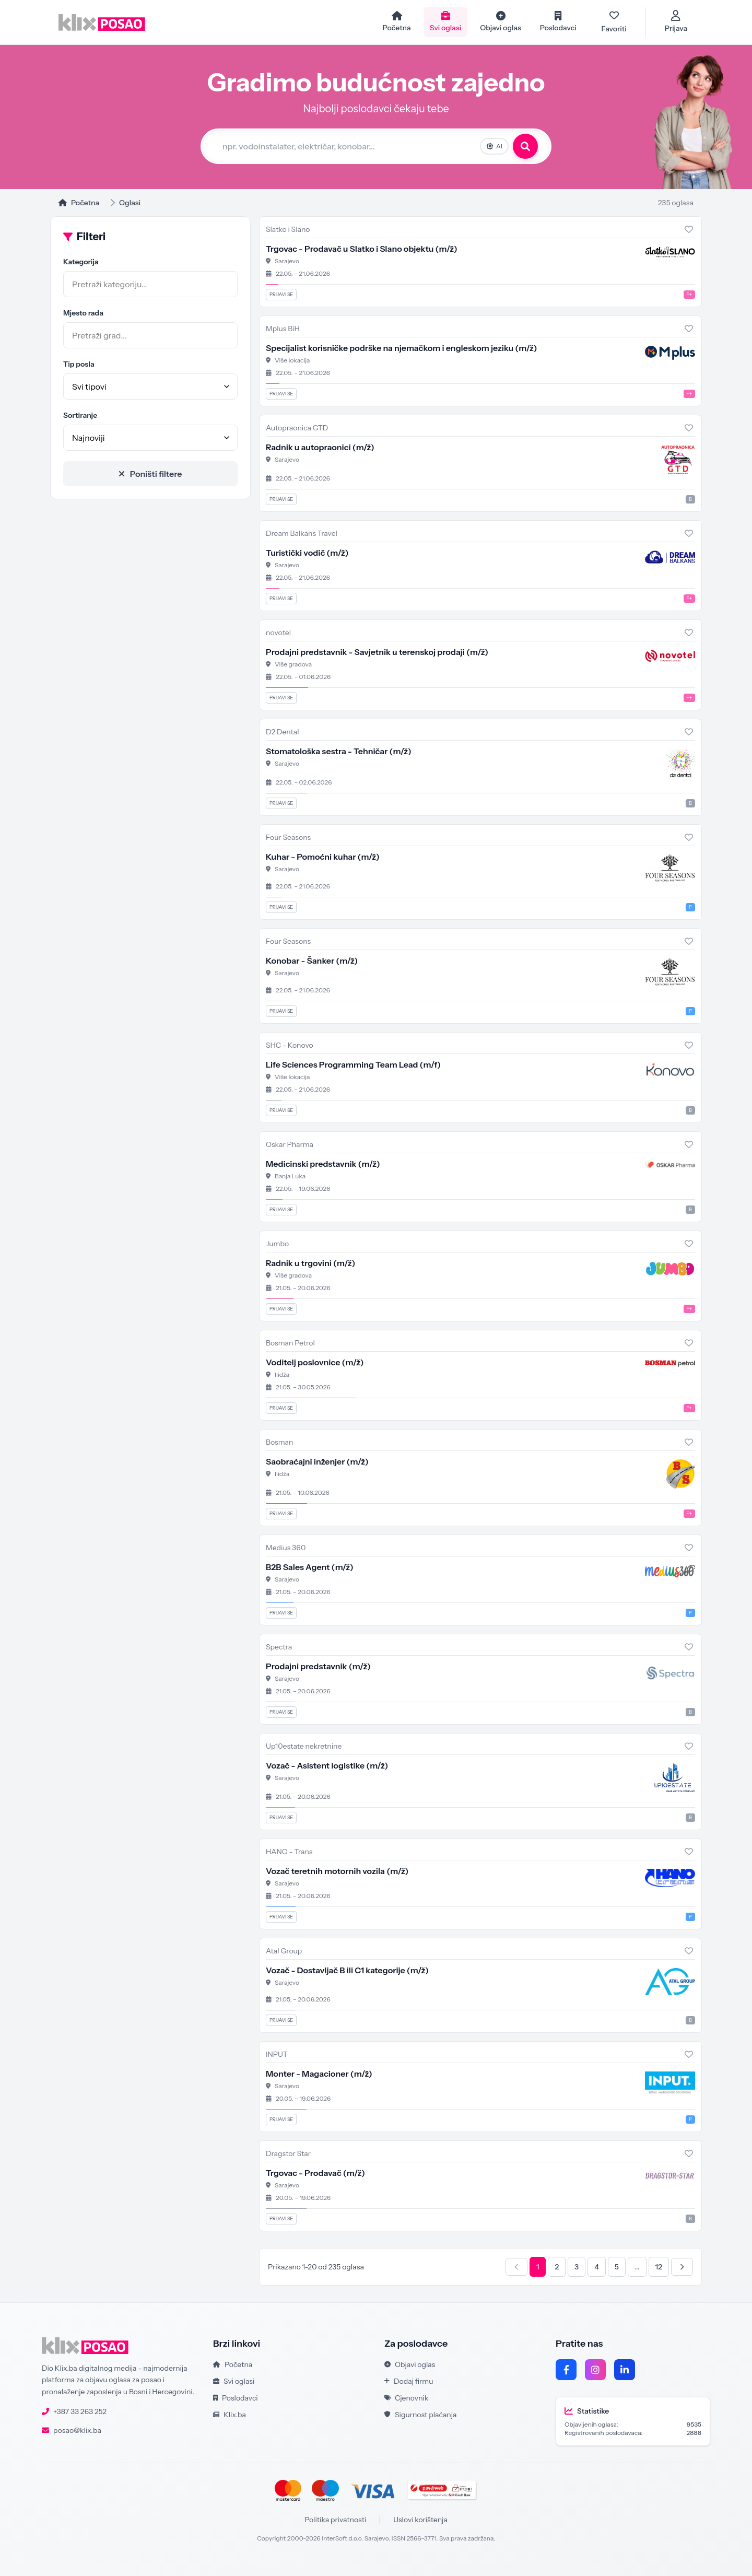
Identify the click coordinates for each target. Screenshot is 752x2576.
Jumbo (277, 1243)
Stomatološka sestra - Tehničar (339, 751)
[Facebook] (566, 2369)
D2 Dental (282, 731)
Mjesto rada (83, 313)
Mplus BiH (283, 328)
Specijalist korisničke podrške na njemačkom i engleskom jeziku (401, 348)
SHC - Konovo (289, 1045)
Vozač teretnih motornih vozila (337, 1871)
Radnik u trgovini (310, 1263)
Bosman (279, 1442)
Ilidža (282, 1374)
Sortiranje (80, 415)
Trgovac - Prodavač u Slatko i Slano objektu (361, 248)
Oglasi (129, 202)
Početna (78, 202)
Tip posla (79, 364)
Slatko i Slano (288, 229)
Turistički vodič (307, 552)
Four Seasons (288, 837)
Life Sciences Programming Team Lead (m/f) (353, 1064)
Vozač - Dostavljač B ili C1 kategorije (347, 1970)
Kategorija (81, 261)
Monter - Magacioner (319, 2073)
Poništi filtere (150, 474)
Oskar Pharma (289, 1144)
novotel (278, 632)
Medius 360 (286, 1547)
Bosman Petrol (290, 1343)
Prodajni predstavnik (318, 1666)
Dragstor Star (288, 2153)
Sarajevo (287, 261)
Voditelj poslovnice (315, 1362)
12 (658, 2266)
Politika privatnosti (335, 2519)
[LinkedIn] (624, 2369)
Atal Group (284, 1951)
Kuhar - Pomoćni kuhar (323, 856)
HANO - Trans (289, 1851)
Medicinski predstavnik (323, 1163)
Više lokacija (292, 360)
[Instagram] (595, 2369)
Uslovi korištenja (420, 2519)
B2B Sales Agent (310, 1567)
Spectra (279, 1647)
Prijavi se (281, 294)
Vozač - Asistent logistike (327, 1765)
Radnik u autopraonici (320, 447)
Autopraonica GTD (297, 427)
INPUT (277, 2054)
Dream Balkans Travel (301, 533)
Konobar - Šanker (312, 960)
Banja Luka (290, 1176)
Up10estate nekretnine (304, 1746)
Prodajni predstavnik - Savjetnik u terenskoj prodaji (377, 652)
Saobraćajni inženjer (317, 1461)
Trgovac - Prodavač (315, 2173)
